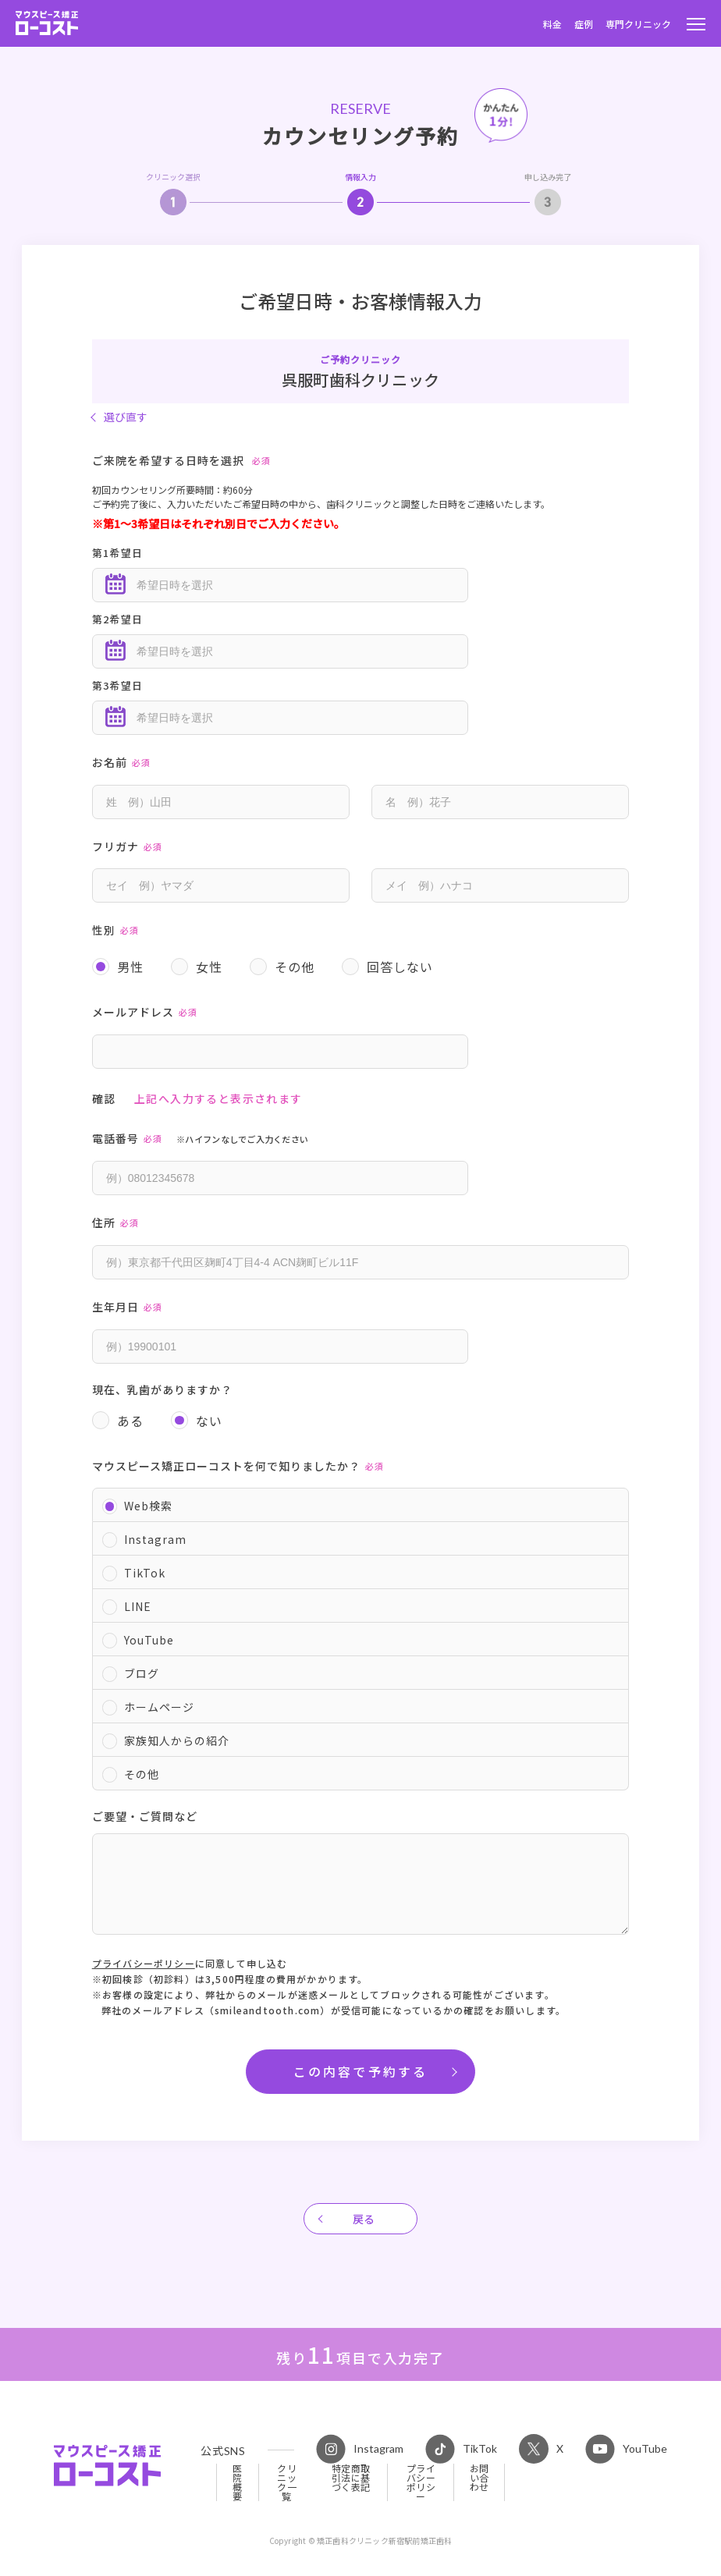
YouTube (149, 1640)
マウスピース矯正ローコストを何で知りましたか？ (240, 1468)
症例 (583, 23)
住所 (118, 1224)
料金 (552, 23)
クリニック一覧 (287, 2482)
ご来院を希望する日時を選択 (184, 462)
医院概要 (238, 2482)
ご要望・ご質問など (144, 1816)
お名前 (124, 764)
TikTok (144, 1573)
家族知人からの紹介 (176, 1740)
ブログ (141, 1673)
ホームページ (159, 1707)
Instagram (155, 1539)
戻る (364, 2219)
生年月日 (130, 1309)
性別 (118, 932)
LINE (137, 1606)
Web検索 (148, 1505)
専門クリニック (638, 23)
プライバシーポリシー (143, 1963)
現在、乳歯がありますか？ (162, 1389)
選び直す (125, 416)
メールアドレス (147, 1014)
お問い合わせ (479, 2478)
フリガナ (130, 848)
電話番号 (200, 1140)
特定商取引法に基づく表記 (351, 2478)
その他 (141, 1774)
